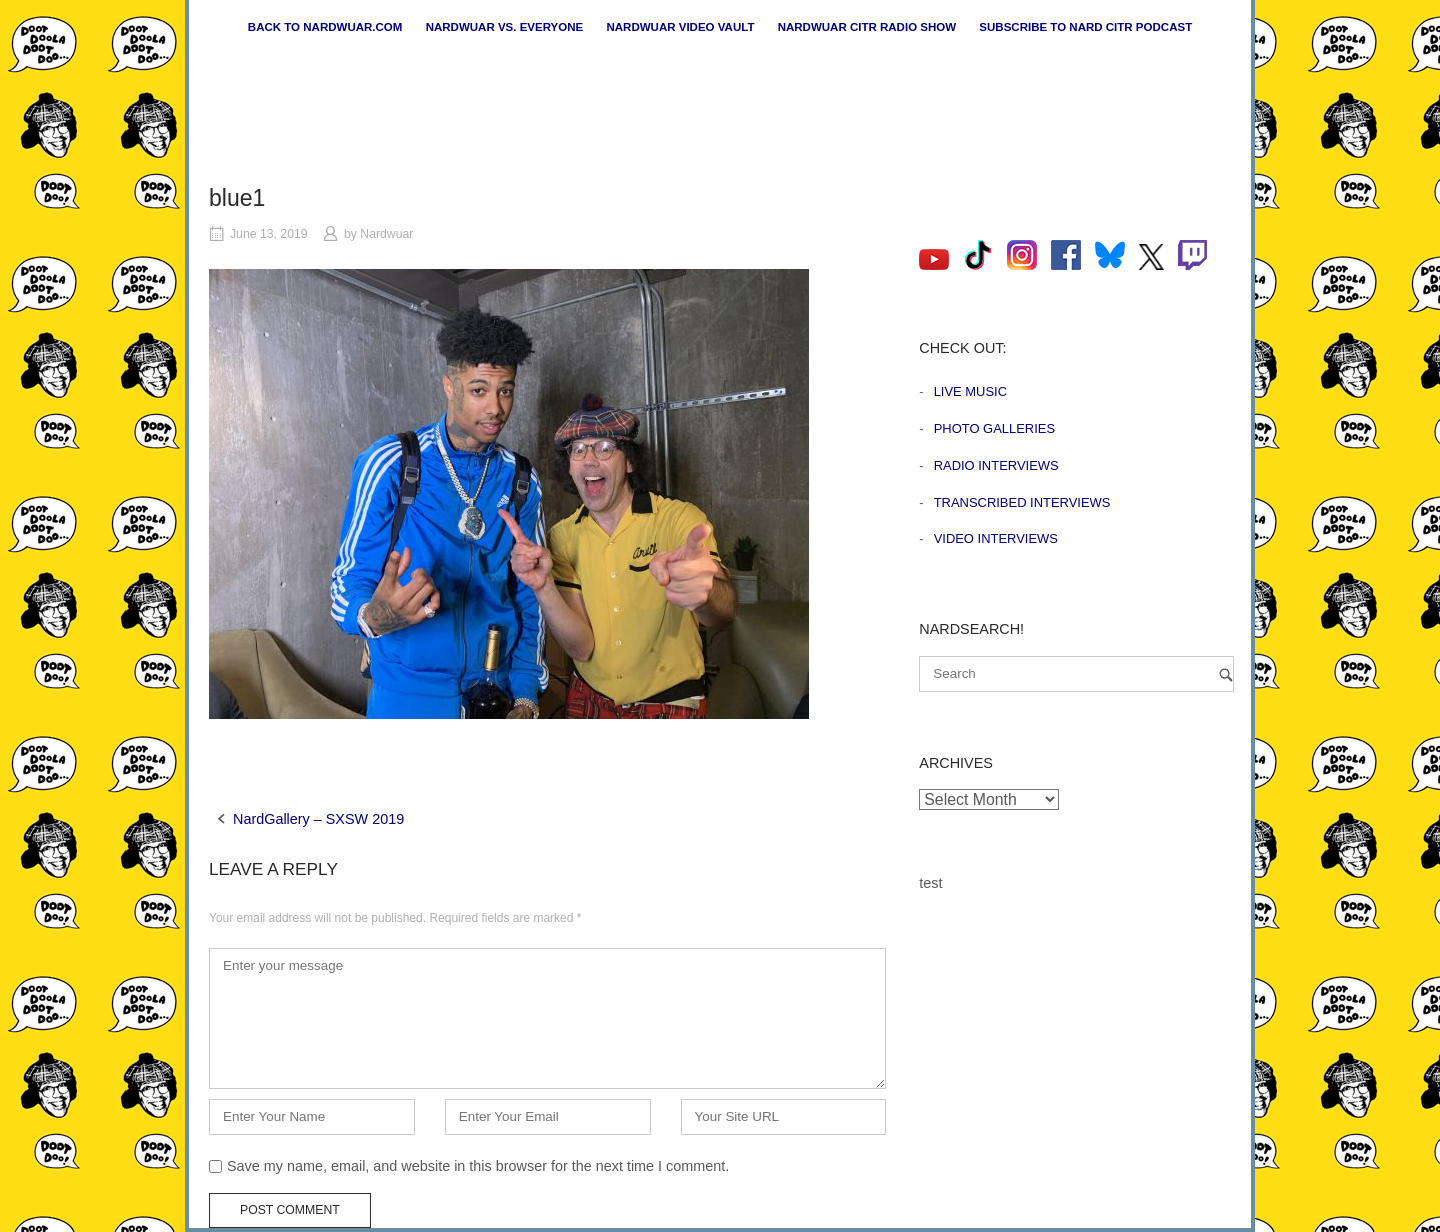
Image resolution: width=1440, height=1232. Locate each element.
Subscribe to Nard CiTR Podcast (1085, 27)
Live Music (970, 391)
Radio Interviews (996, 465)
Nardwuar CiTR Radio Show (867, 27)
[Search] (1226, 674)
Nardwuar (386, 234)
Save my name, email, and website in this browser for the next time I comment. (478, 1166)
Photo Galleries (994, 428)
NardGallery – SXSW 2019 (318, 819)
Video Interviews (996, 538)
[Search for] (1076, 674)
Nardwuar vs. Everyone (505, 27)
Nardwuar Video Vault (680, 27)
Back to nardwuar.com (325, 27)
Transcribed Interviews (1022, 502)
